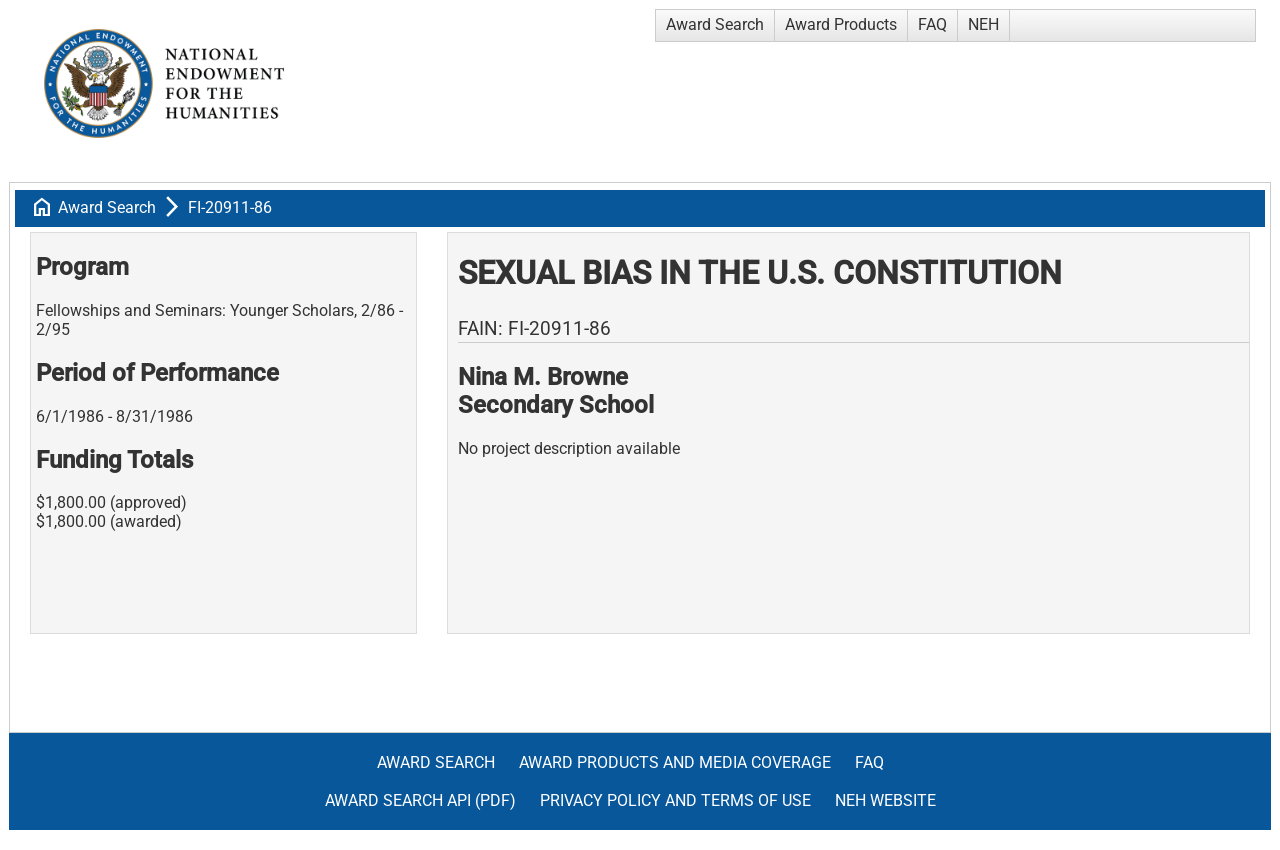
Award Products (841, 24)
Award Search (715, 24)
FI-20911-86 (230, 207)
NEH (983, 24)
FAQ (932, 24)
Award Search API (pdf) (420, 800)
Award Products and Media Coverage (675, 762)
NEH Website (885, 800)
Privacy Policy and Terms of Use (675, 800)
